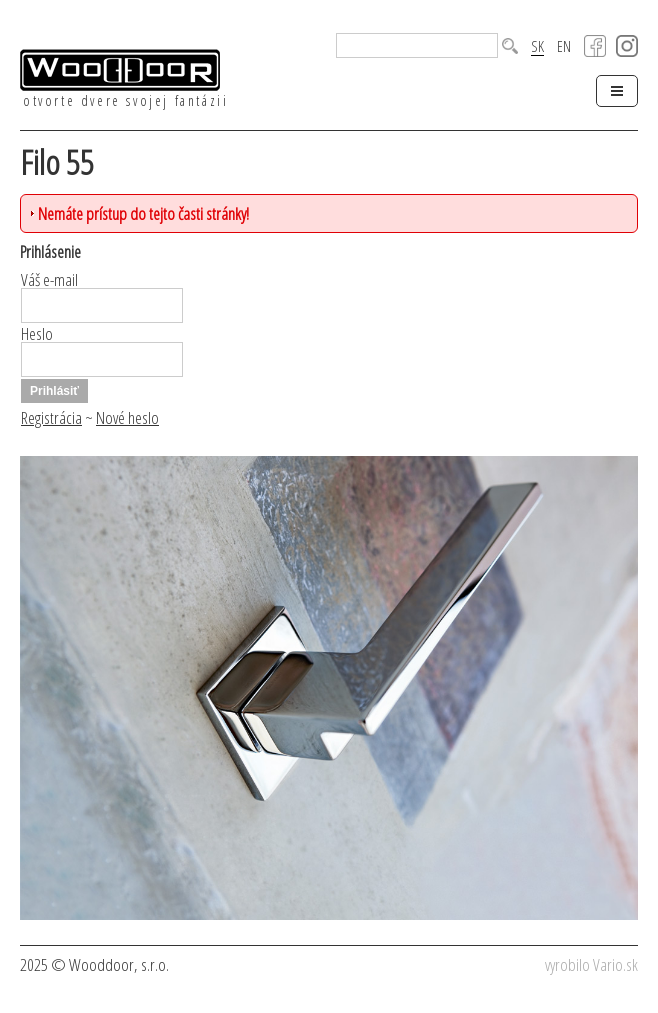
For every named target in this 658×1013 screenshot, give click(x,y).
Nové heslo (127, 417)
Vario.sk (615, 964)
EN (564, 46)
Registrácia (51, 417)
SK (537, 47)
